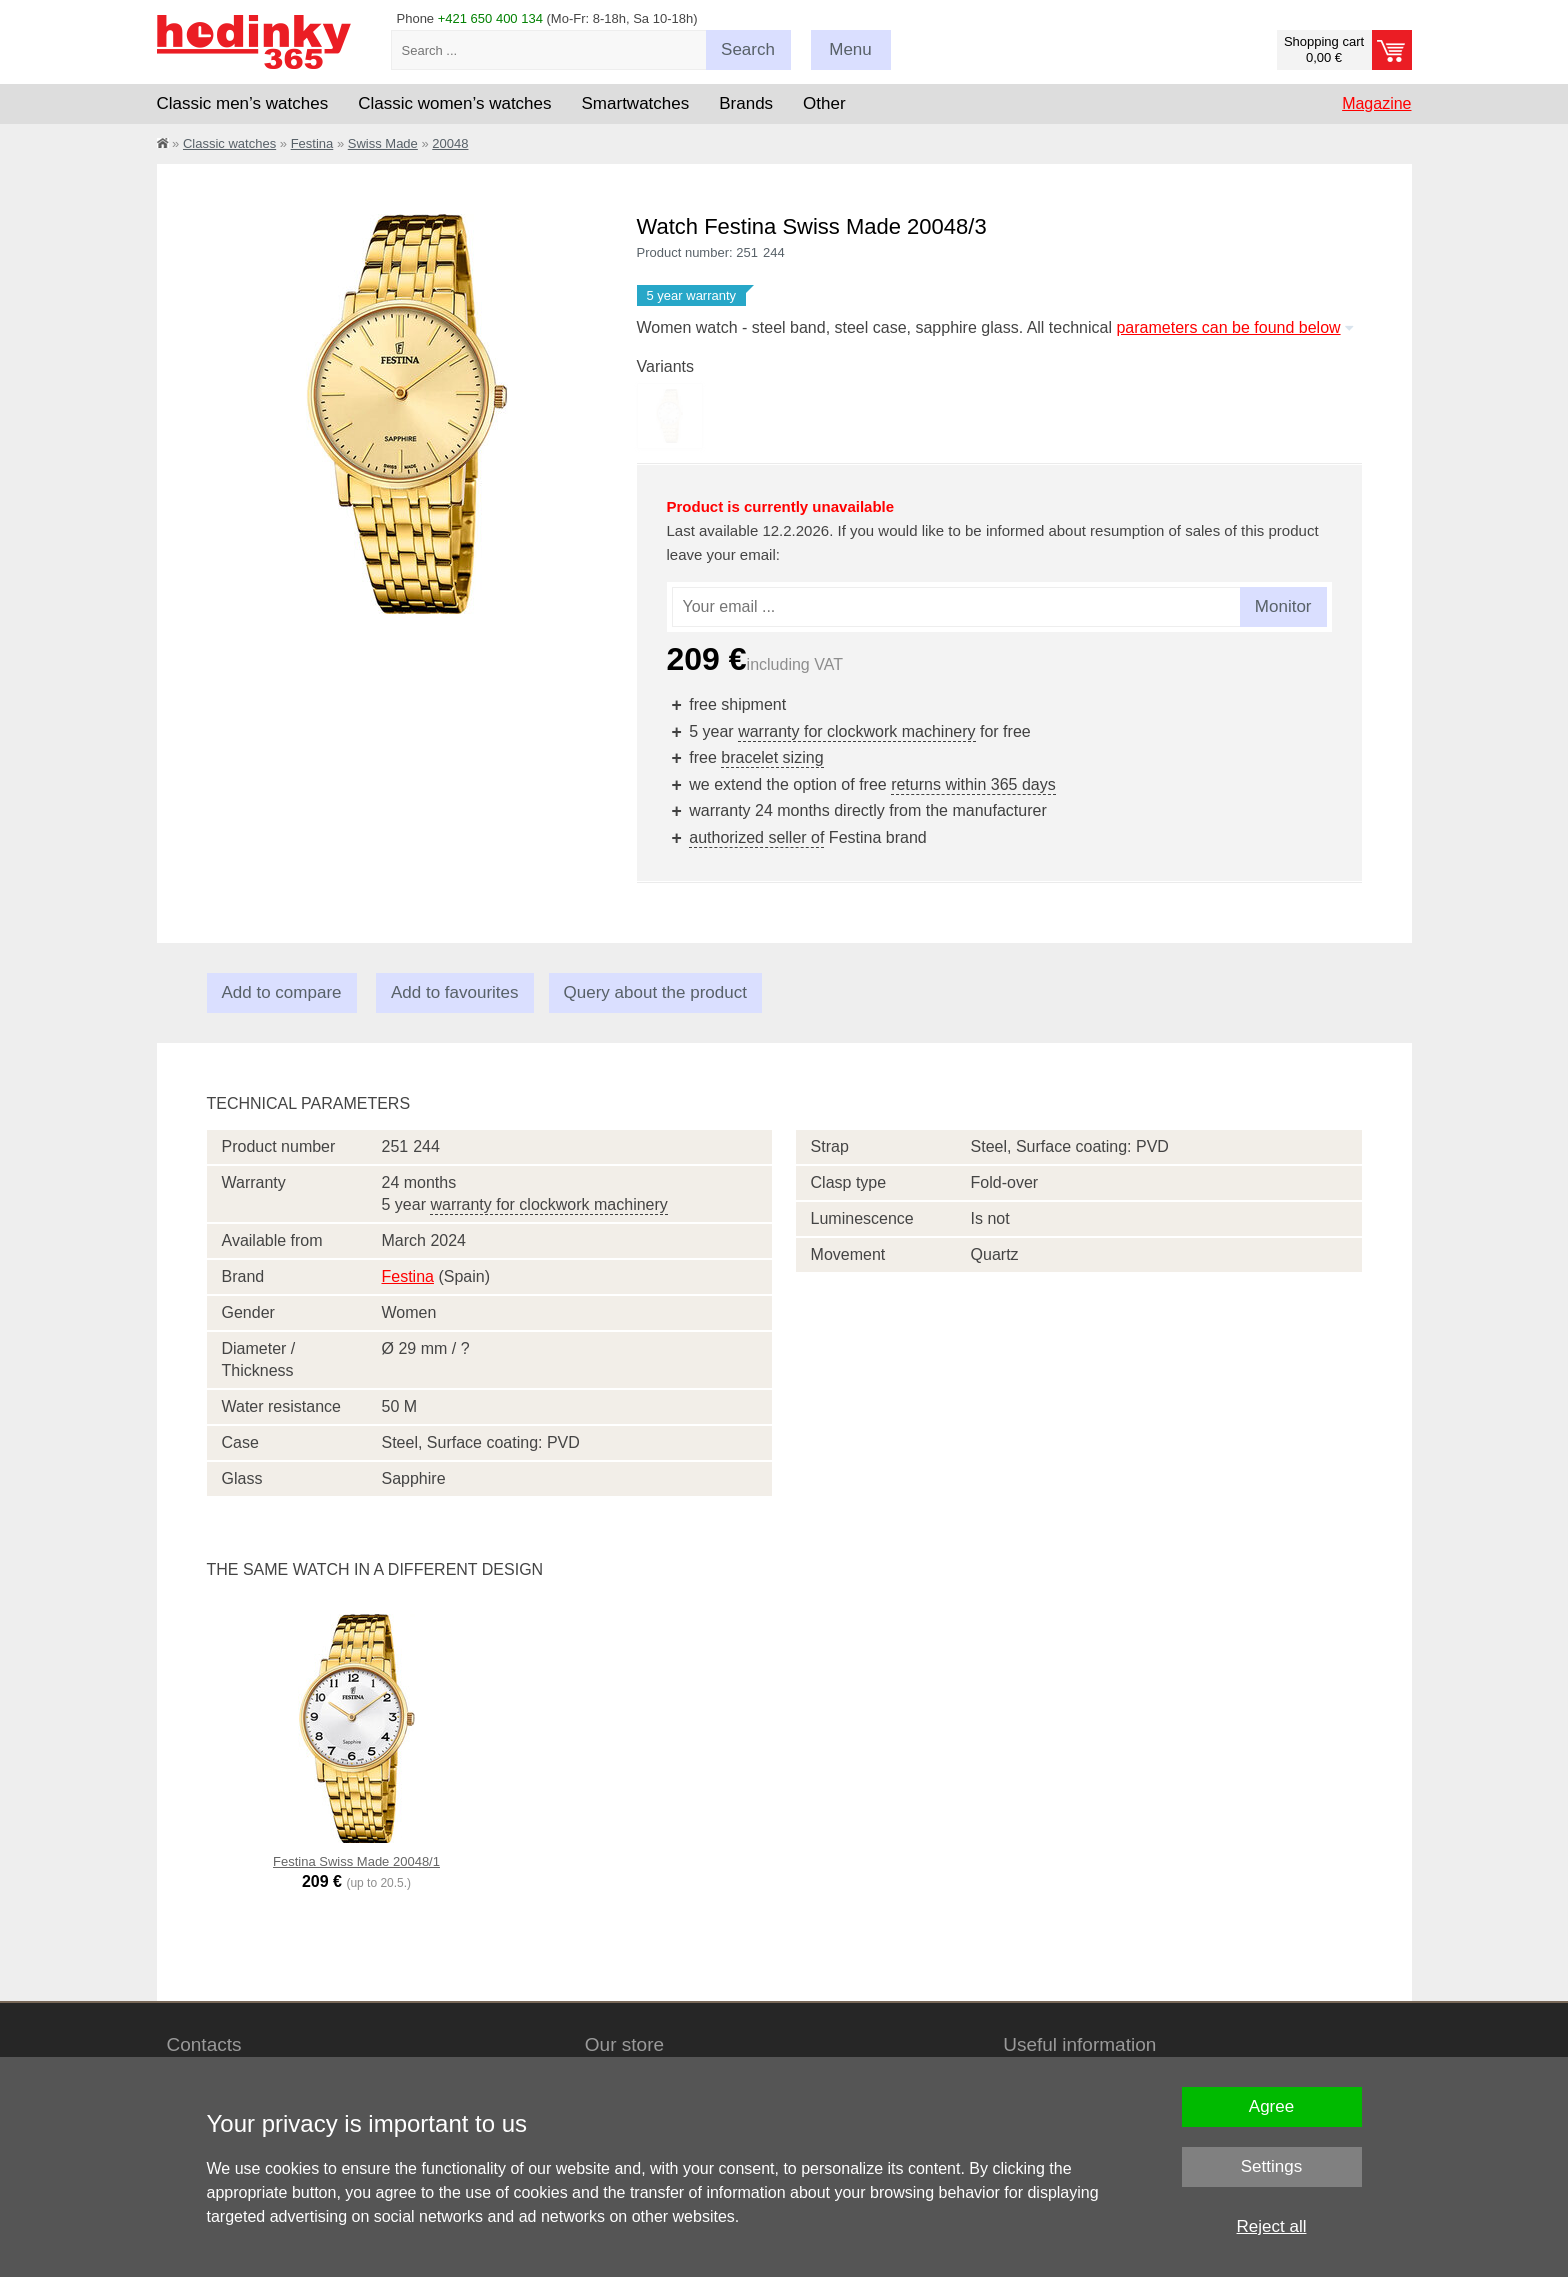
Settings (1271, 2166)
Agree (1271, 2106)
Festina (312, 143)
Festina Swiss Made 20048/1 (356, 1861)
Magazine (1376, 103)
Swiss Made (383, 143)
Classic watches (229, 143)
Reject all (1272, 2226)
